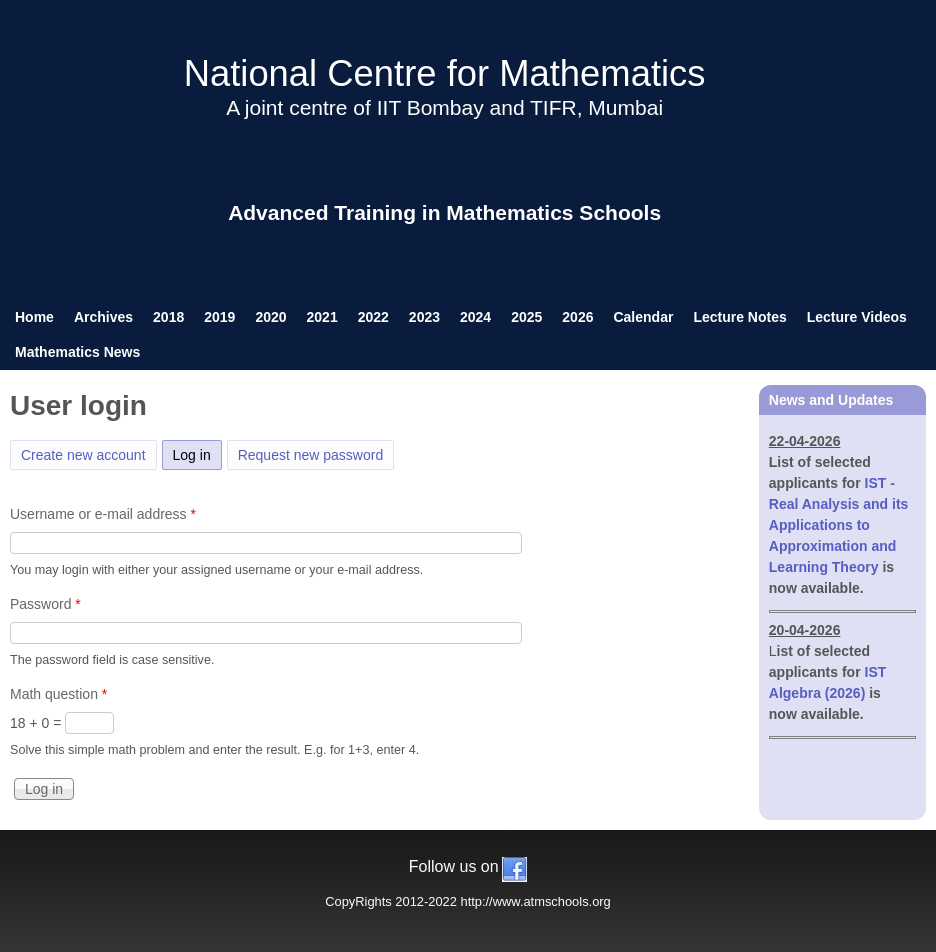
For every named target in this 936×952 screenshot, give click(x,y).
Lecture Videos (857, 317)
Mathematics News (77, 352)
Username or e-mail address (103, 514)
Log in (197, 452)
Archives (103, 317)
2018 (168, 317)
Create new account (83, 455)
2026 (577, 317)
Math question (58, 694)
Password (45, 604)
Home (34, 317)
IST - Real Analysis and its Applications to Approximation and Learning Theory (839, 525)
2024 (475, 317)
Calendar (643, 317)
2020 (270, 317)
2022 (373, 317)
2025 (526, 317)
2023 (424, 317)
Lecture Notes (739, 317)
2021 (322, 317)
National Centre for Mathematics (445, 73)
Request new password (311, 455)
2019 (219, 317)
